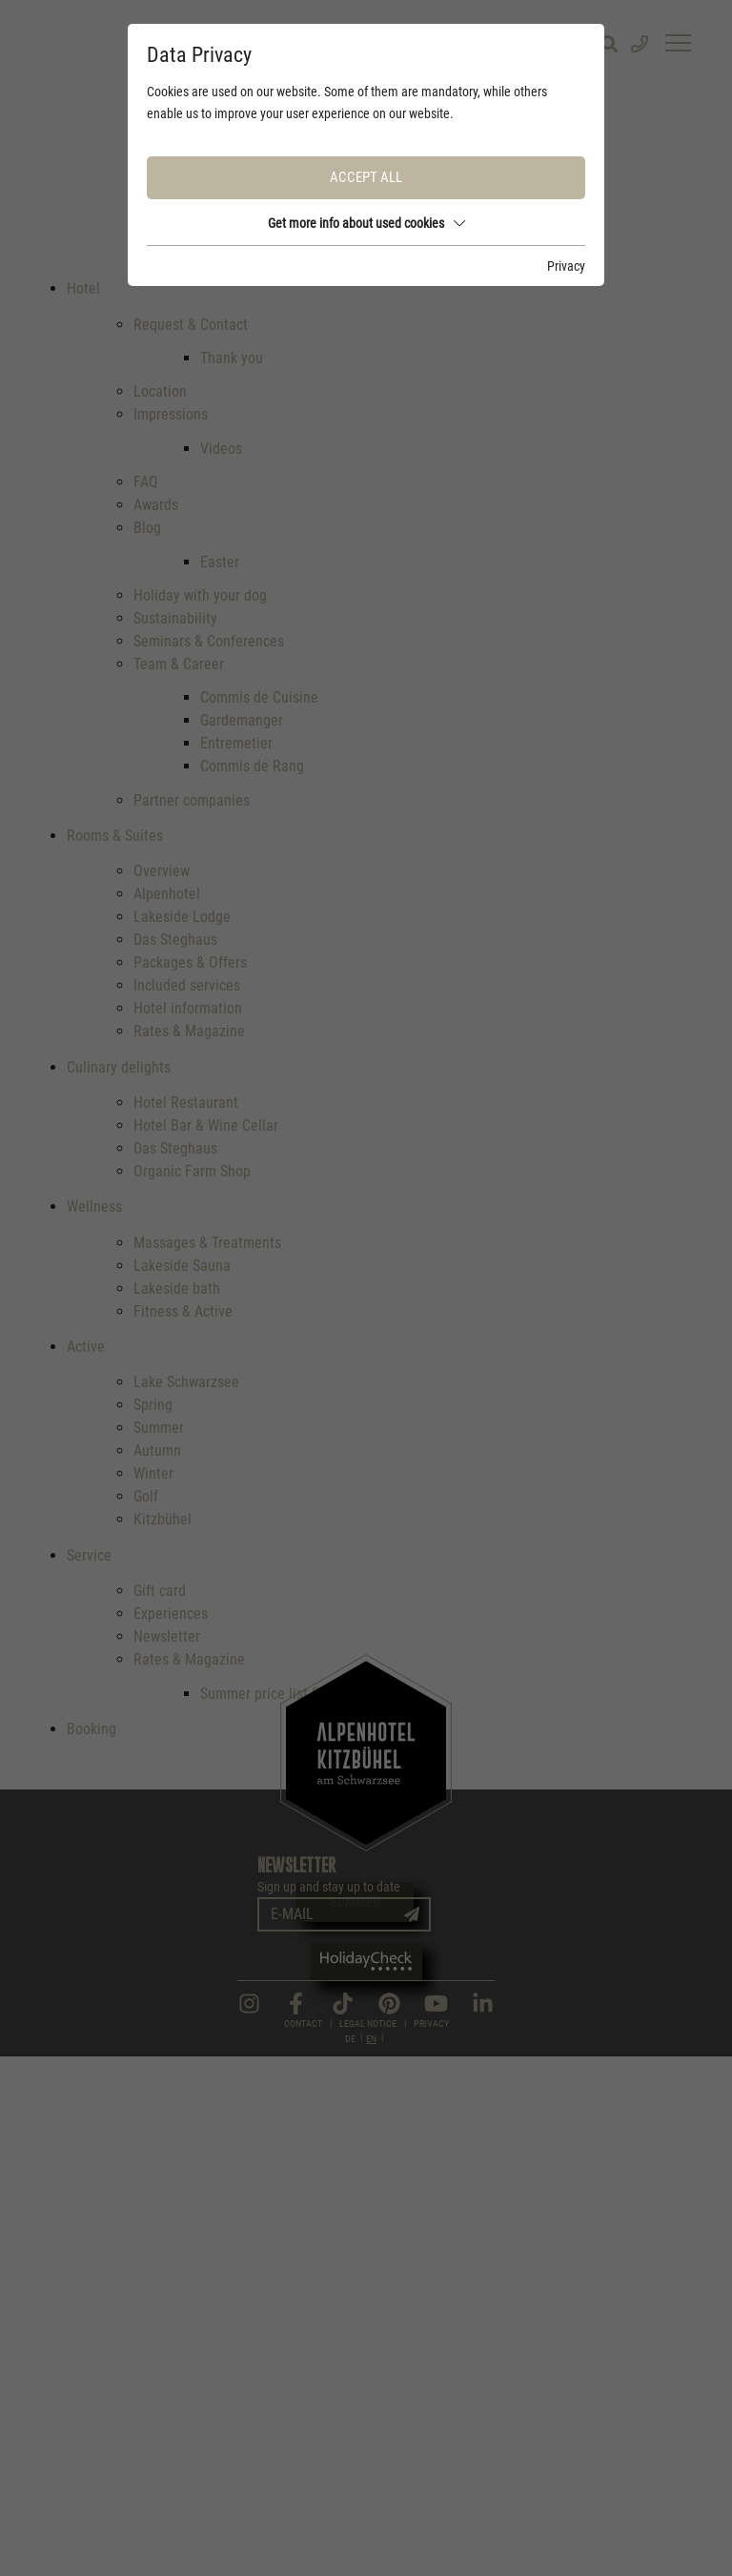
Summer (355, 1902)
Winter (366, 1962)
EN (371, 2558)
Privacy (431, 2542)
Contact (303, 2542)
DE (350, 2558)
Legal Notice (367, 2542)
